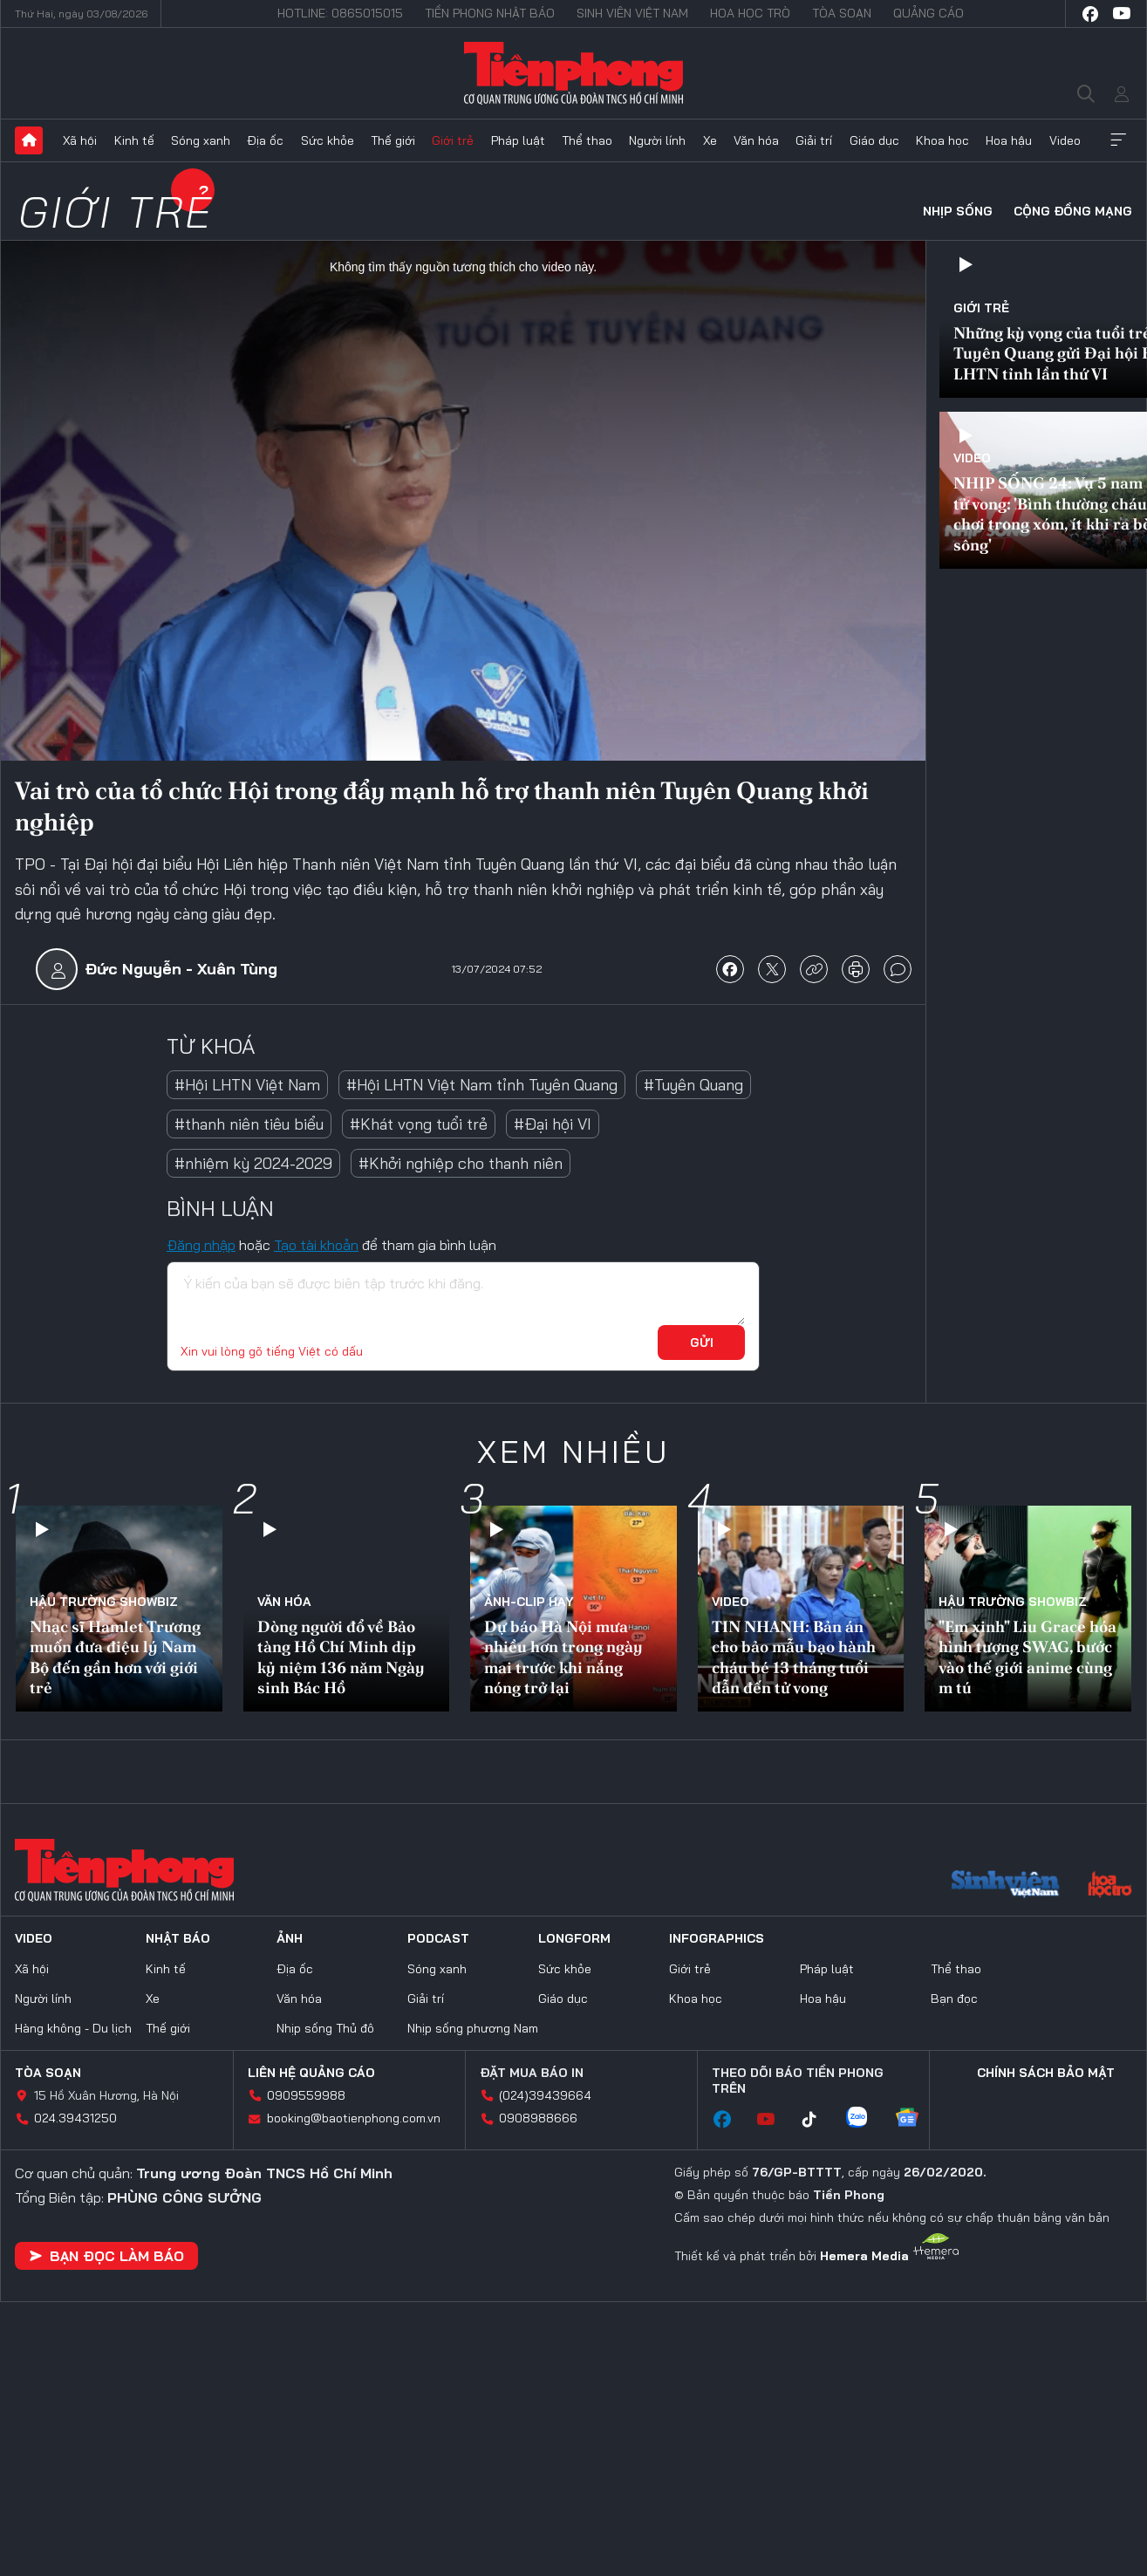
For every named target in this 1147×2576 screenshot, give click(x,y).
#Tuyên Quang (693, 1085)
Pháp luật (518, 140)
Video (1065, 140)
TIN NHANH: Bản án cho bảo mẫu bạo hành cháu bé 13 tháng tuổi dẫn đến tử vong (794, 1657)
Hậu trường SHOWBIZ (104, 1601)
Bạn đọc (954, 1998)
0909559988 (306, 2095)
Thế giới (393, 140)
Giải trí (813, 140)
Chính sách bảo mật (1046, 2073)
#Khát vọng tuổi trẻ (419, 1124)
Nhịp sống (958, 211)
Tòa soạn (841, 13)
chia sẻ (730, 969)
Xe (710, 140)
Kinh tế (134, 140)
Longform (574, 1938)
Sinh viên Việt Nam (632, 13)
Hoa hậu (1009, 140)
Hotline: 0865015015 (340, 13)
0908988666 (538, 2118)
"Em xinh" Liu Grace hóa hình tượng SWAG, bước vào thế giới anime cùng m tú (1027, 1657)
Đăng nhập (201, 1245)
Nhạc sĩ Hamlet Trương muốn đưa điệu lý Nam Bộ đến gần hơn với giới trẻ (115, 1657)
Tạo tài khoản (316, 1245)
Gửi (701, 1342)
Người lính (657, 140)
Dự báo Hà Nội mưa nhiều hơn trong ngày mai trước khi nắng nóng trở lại (563, 1657)
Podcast (438, 1938)
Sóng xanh (200, 140)
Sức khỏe (327, 140)
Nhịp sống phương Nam (472, 2028)
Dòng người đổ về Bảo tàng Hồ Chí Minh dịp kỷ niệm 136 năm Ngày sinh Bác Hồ (341, 1657)
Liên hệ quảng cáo (311, 2073)
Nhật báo (178, 1938)
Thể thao (587, 140)
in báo (855, 969)
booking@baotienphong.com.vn (353, 2118)
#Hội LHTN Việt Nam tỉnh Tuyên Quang (482, 1085)
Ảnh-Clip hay (529, 1601)
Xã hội (80, 140)
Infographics (716, 1938)
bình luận (897, 969)
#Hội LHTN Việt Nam (247, 1085)
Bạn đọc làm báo (106, 2256)
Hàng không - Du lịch (73, 2028)
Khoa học (942, 140)
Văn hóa (756, 140)
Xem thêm (1118, 140)
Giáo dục (874, 140)
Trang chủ (29, 140)
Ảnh (290, 1938)
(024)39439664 (545, 2095)
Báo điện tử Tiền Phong (573, 73)
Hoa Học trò (750, 13)
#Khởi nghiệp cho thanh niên (460, 1163)
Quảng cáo (928, 13)
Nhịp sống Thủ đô (325, 2028)
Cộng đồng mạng (1073, 211)
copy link (814, 969)
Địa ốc (265, 140)
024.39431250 (75, 2118)
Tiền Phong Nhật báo (490, 13)
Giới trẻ (453, 140)
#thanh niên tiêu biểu (249, 1124)
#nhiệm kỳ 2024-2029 (253, 1163)
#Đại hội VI (552, 1124)
